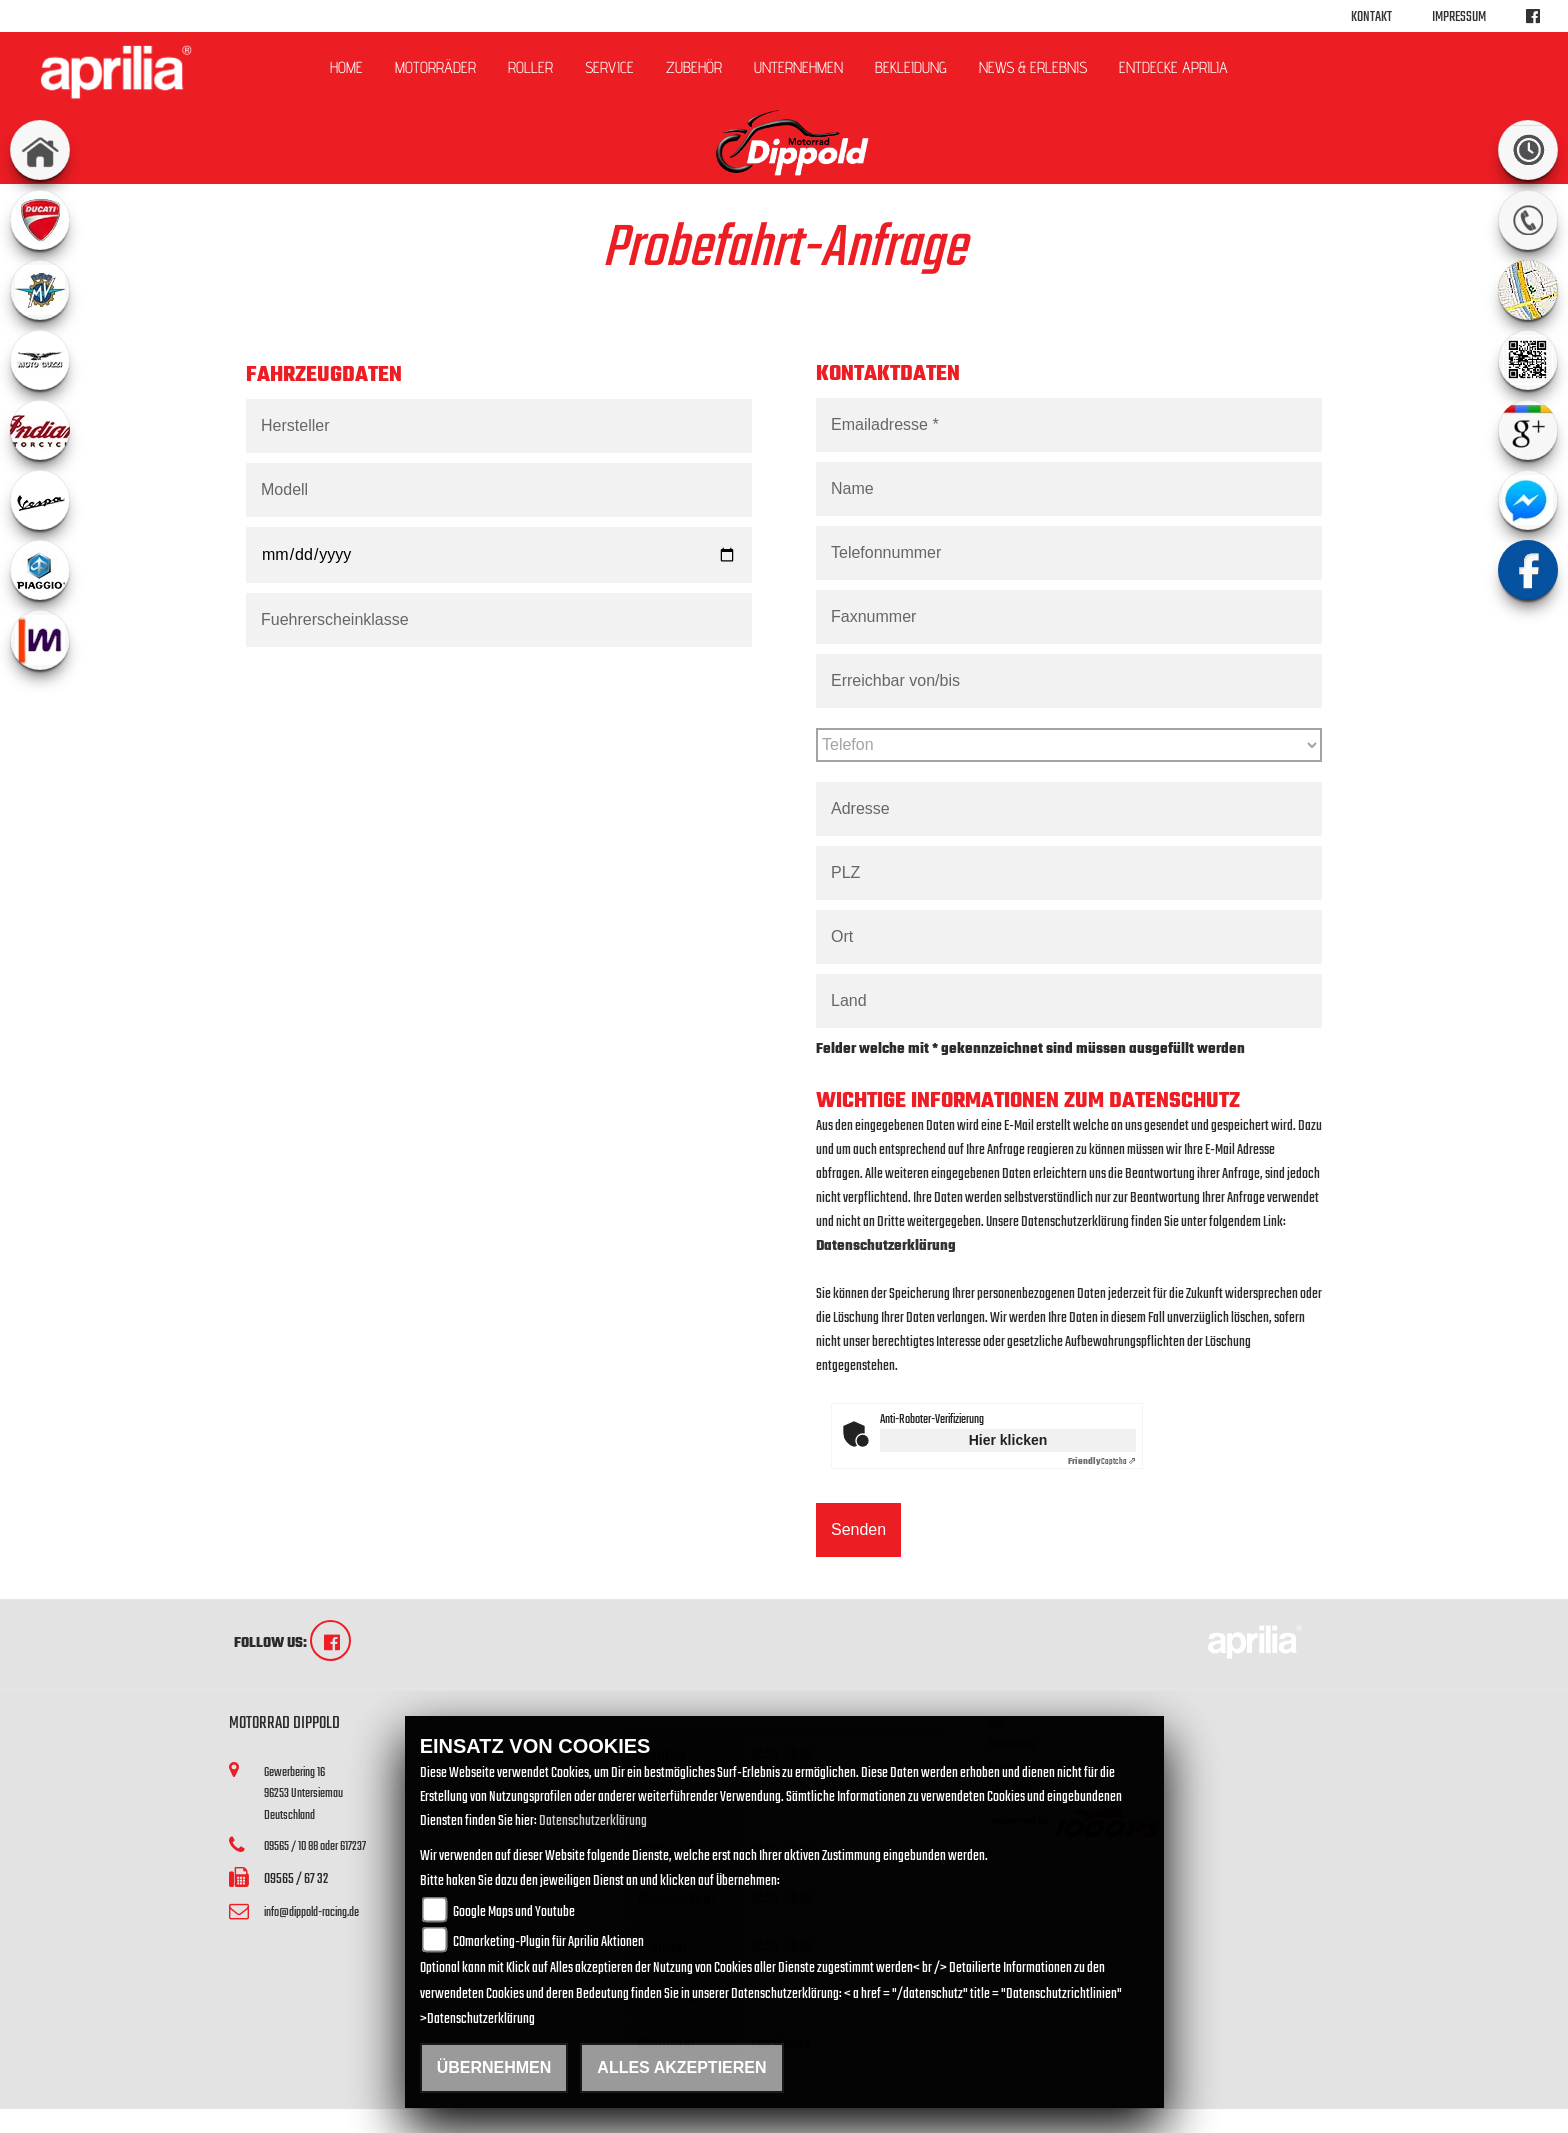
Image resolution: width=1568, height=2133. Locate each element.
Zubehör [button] (694, 67)
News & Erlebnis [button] (1033, 67)
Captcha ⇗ (1102, 1461)
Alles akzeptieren (681, 2067)
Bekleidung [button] (911, 67)
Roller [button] (530, 67)
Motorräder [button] (435, 67)
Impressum (1459, 17)
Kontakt (1371, 17)
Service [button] (609, 67)
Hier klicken (1008, 1440)
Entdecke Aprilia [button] (1173, 67)
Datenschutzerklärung (886, 1246)
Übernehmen (494, 2067)
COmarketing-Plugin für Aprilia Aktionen (548, 1942)
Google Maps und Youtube (514, 1912)
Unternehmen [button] (798, 67)
